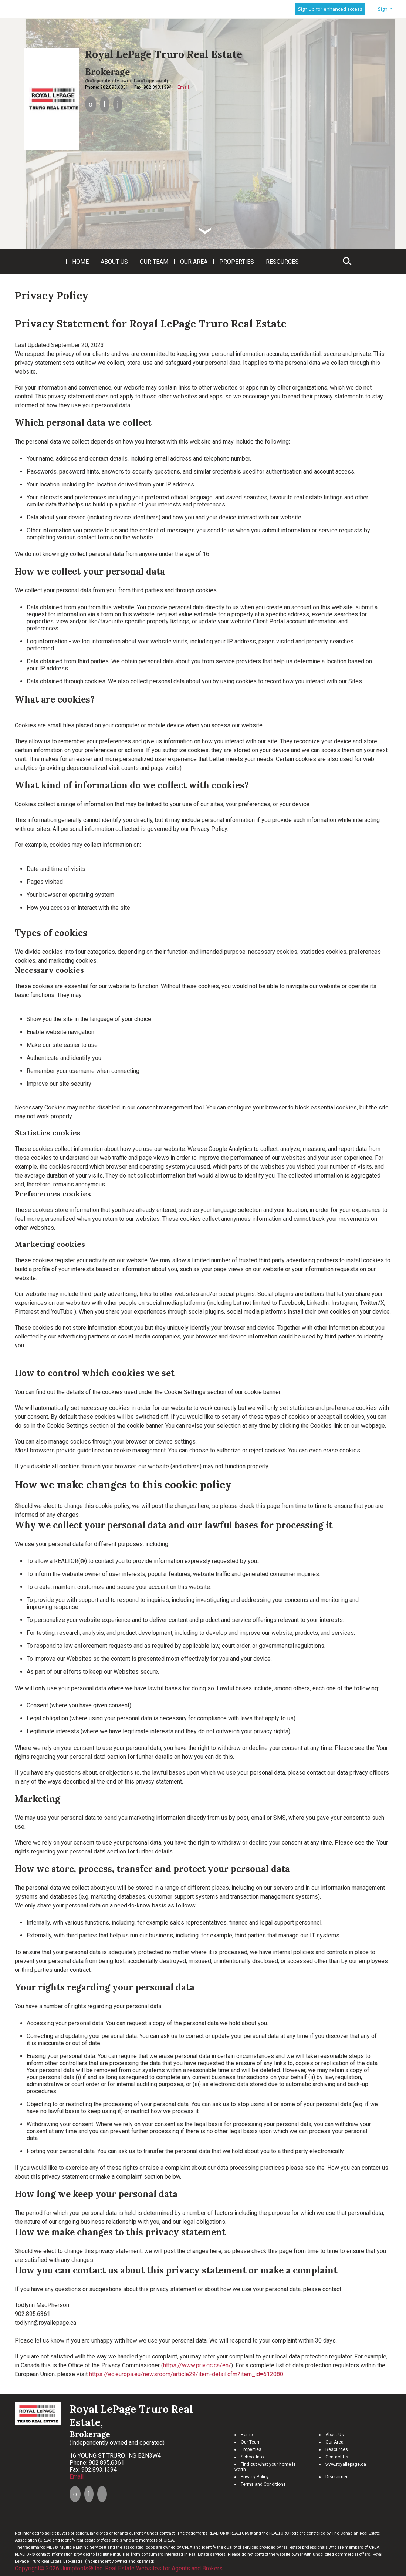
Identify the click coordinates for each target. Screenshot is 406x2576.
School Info (252, 2456)
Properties (236, 261)
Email (183, 87)
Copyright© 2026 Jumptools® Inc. (59, 2568)
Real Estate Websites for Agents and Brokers (164, 2568)
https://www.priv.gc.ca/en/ (197, 2365)
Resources (282, 261)
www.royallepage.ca (345, 2464)
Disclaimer (336, 2476)
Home (80, 261)
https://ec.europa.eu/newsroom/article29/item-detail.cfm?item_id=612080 (186, 2374)
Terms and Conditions (263, 2484)
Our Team (154, 261)
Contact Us (336, 2456)
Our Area (193, 261)
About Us (114, 261)
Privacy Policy (255, 2476)
